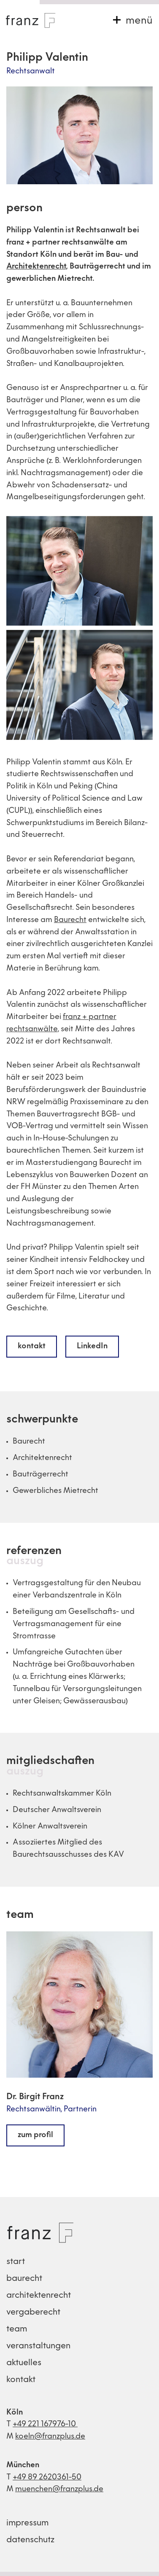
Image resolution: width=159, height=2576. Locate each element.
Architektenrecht (36, 266)
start (15, 2262)
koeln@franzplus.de (50, 2436)
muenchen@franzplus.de (59, 2489)
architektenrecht (38, 2295)
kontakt (32, 1346)
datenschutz (30, 2540)
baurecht (24, 2279)
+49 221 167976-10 (45, 2424)
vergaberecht (33, 2312)
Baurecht (70, 920)
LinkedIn (92, 1346)
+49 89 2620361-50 (47, 2477)
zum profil (35, 2135)
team (20, 1915)
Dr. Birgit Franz (35, 2097)
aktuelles (23, 2363)
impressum (27, 2523)
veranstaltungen (38, 2346)
